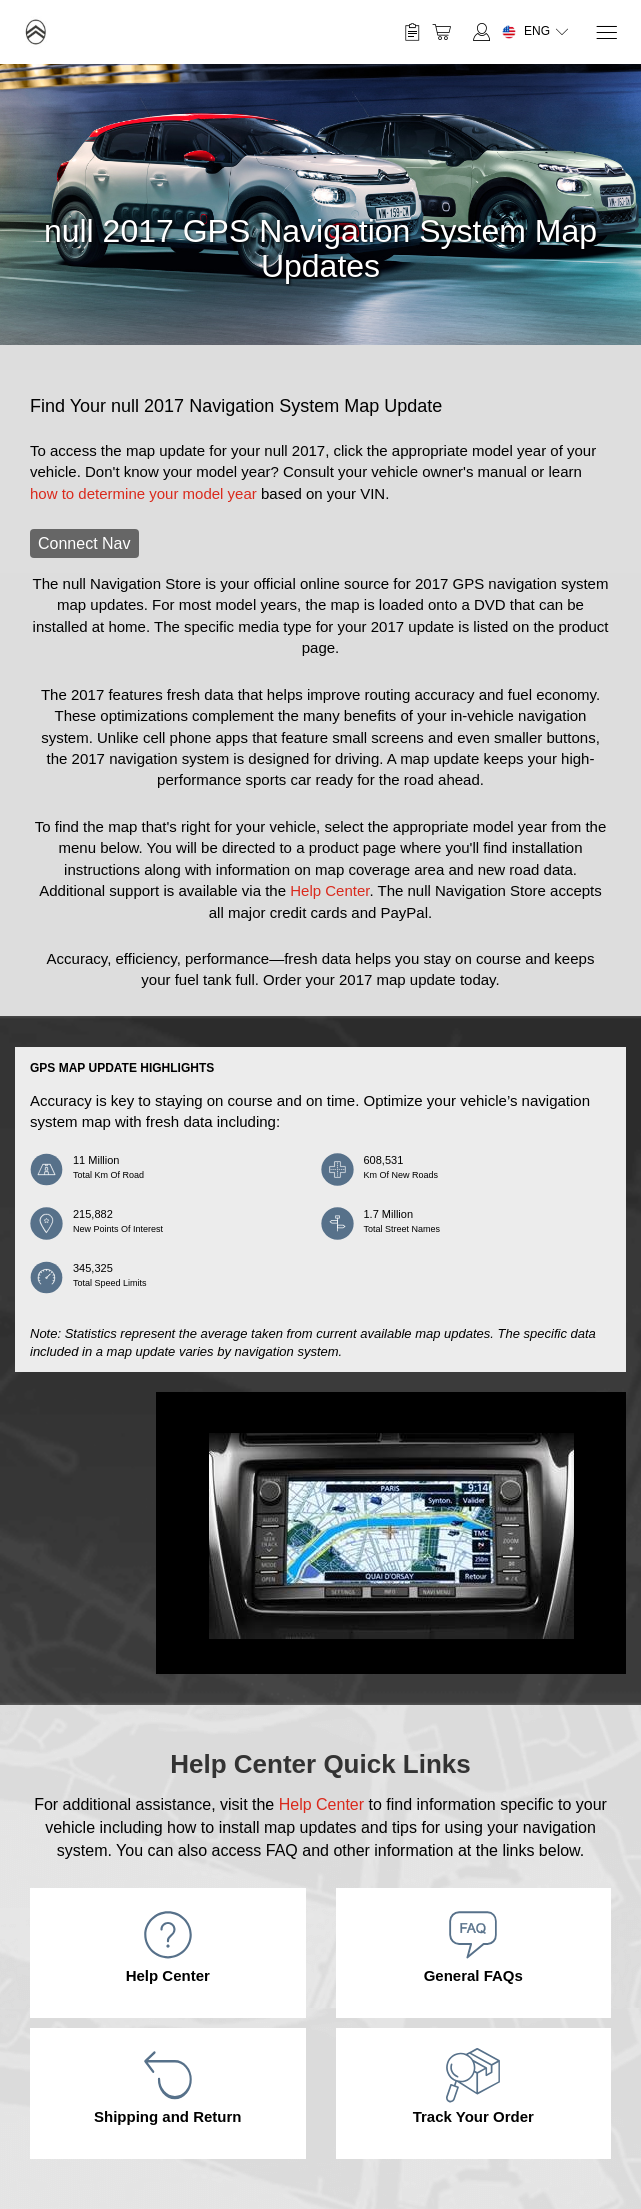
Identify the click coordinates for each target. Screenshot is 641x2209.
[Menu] (605, 32)
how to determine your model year (143, 493)
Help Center (329, 890)
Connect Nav (84, 543)
